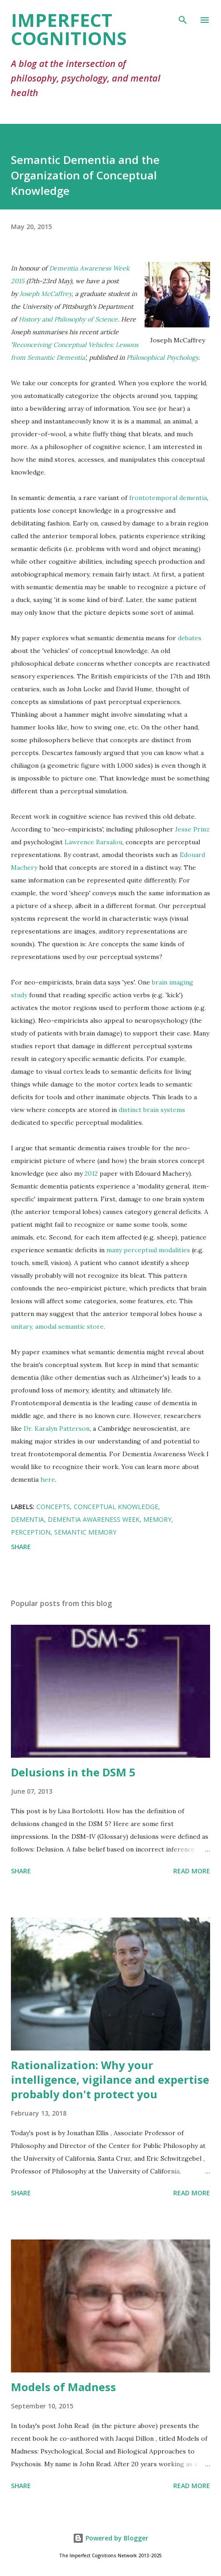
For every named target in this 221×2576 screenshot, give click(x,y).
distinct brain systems (152, 1110)
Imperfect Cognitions (69, 29)
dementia (27, 1519)
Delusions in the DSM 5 (73, 1772)
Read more (191, 1871)
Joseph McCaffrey (45, 294)
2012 (91, 1173)
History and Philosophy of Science (68, 319)
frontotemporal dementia (168, 498)
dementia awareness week (94, 1519)
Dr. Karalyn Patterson (57, 1428)
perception (30, 1532)
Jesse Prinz (192, 829)
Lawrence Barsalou (93, 842)
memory (157, 1519)
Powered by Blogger (110, 2538)
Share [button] (21, 1546)
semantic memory (85, 1532)
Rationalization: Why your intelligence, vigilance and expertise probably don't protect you (110, 2079)
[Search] (182, 16)
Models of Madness (63, 2386)
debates (189, 638)
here (47, 1479)
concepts (53, 1506)
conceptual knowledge (116, 1506)
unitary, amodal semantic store (57, 1326)
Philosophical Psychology (162, 357)
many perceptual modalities (148, 1250)
